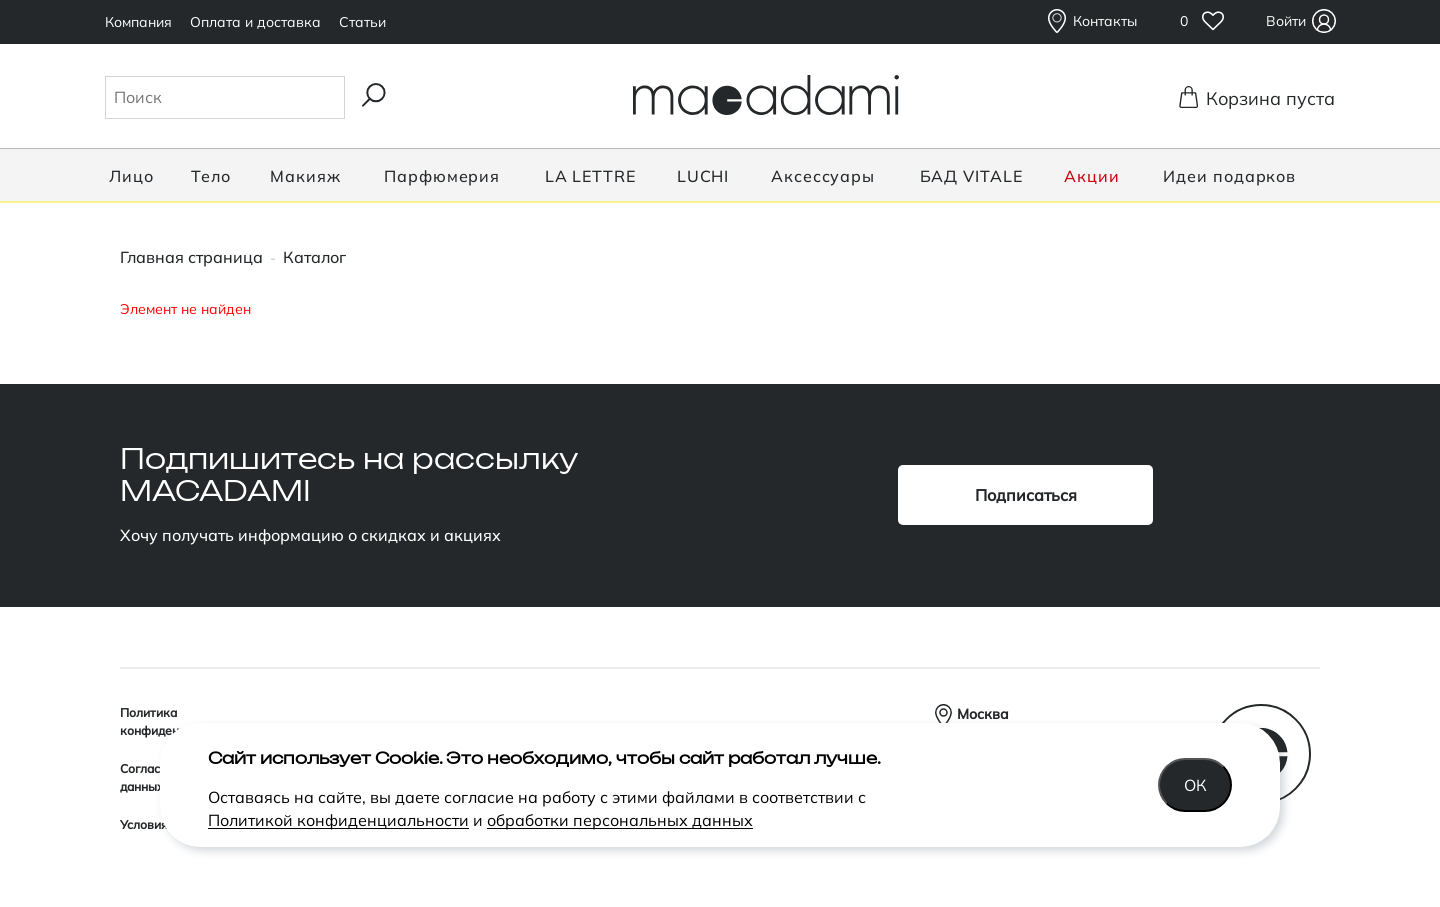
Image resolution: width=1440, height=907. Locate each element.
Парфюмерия (442, 176)
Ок (1195, 785)
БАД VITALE (971, 176)
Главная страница (191, 257)
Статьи (362, 22)
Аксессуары (823, 176)
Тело (211, 176)
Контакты (1105, 21)
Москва (983, 714)
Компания (138, 22)
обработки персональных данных (620, 820)
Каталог (314, 257)
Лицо (131, 176)
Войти (1288, 21)
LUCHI (703, 176)
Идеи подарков (1229, 176)
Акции (1092, 176)
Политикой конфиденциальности (338, 820)
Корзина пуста (1264, 98)
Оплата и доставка (255, 22)
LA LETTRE (590, 176)
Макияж (305, 176)
